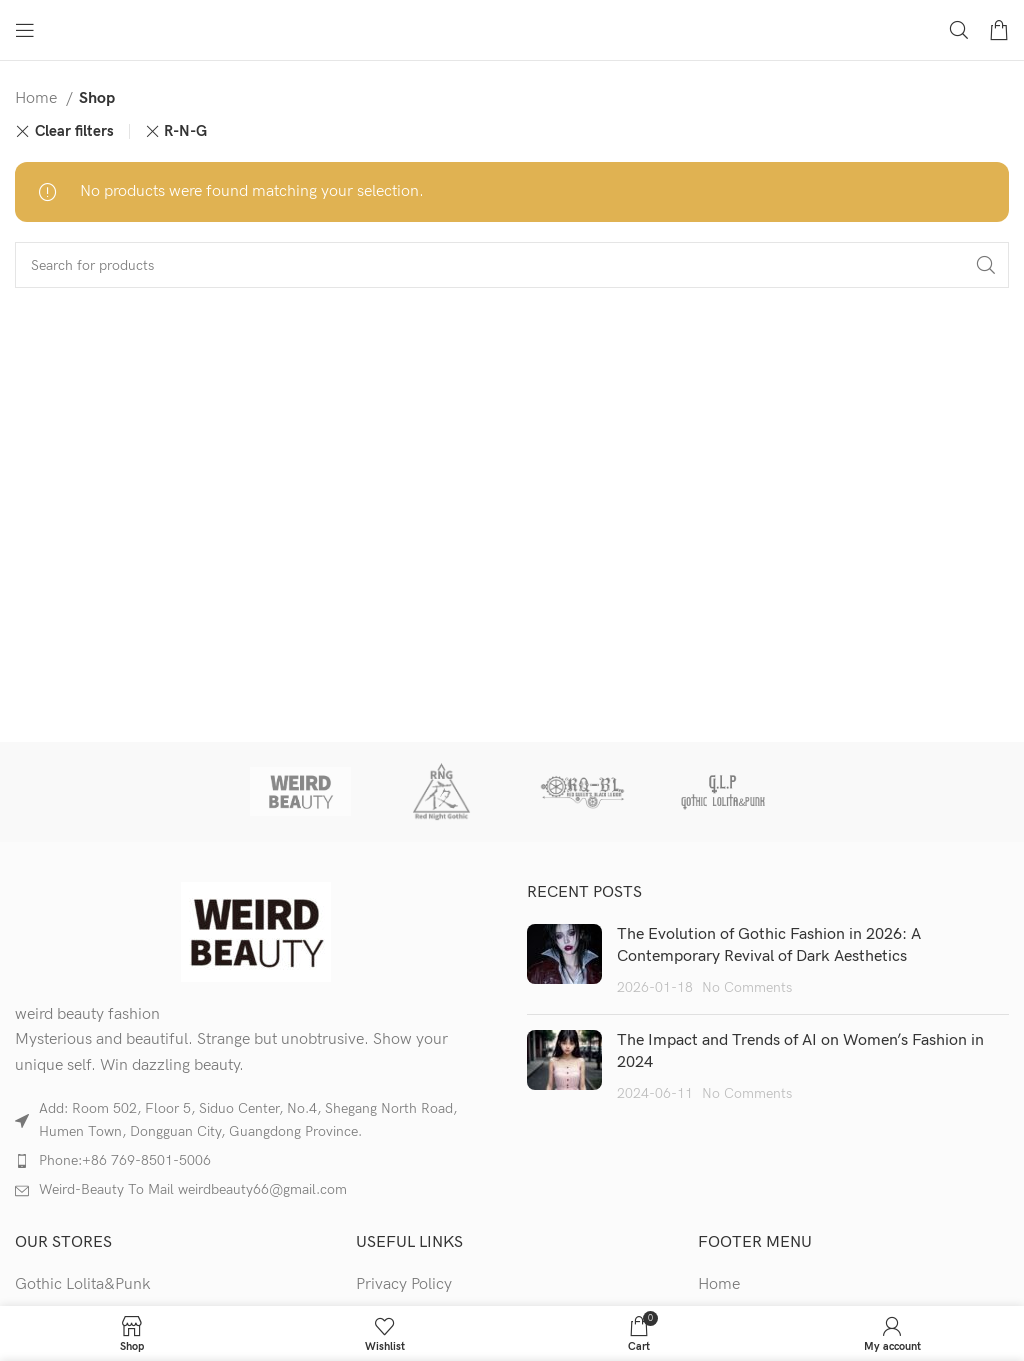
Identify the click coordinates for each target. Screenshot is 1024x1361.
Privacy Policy (404, 1284)
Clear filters (74, 131)
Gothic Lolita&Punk (83, 1284)
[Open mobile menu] (25, 30)
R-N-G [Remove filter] (185, 131)
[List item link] (256, 1161)
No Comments (747, 987)
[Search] (959, 30)
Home (38, 98)
